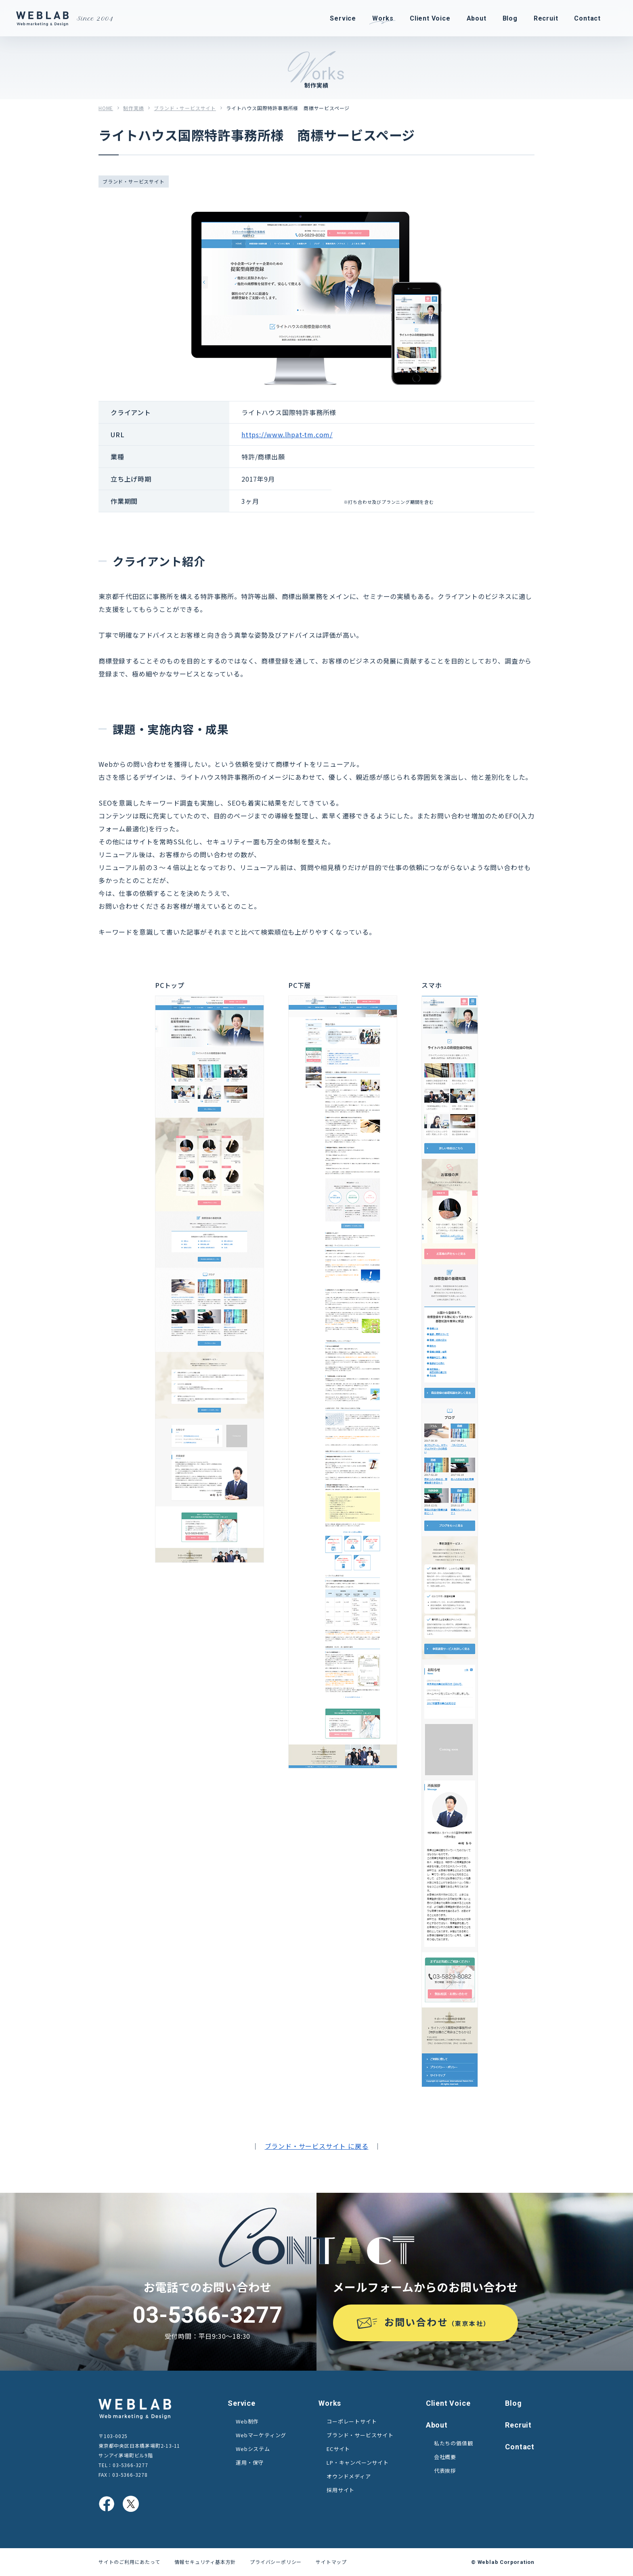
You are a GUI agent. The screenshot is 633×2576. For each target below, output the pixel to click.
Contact (519, 2446)
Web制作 (247, 2421)
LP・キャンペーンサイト (358, 2462)
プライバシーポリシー (276, 2561)
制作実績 (133, 107)
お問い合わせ (437, 2322)
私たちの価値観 (453, 2443)
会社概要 (445, 2457)
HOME (106, 107)
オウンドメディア (349, 2476)
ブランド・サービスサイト (185, 107)
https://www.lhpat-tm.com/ (287, 434)
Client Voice (448, 2403)
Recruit (518, 2425)
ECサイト (338, 2449)
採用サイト (340, 2490)
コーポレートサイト (352, 2421)
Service (242, 2403)
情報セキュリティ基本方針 (205, 2561)
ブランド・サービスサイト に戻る (317, 2146)
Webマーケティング (261, 2435)
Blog (513, 2403)
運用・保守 (250, 2462)
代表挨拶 (445, 2470)
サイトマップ (331, 2561)
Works (330, 2403)
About (437, 2425)
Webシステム (253, 2449)
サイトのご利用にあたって (129, 2561)
